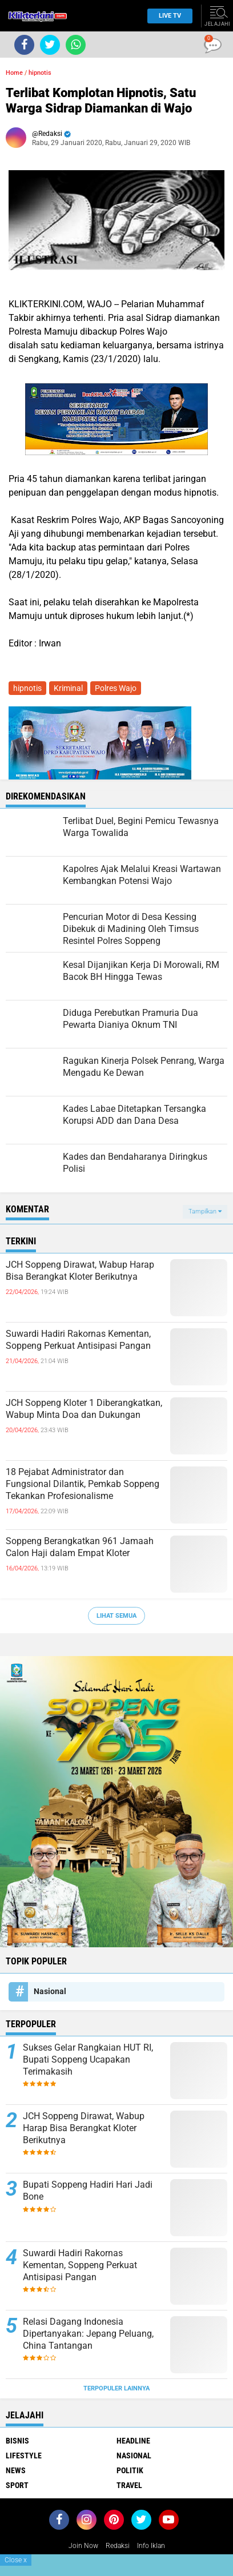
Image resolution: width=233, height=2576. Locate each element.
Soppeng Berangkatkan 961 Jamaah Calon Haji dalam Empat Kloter (80, 1547)
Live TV (166, 15)
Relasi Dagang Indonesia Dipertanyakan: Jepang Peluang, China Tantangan (88, 2333)
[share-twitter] (50, 45)
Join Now (83, 2546)
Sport (17, 2485)
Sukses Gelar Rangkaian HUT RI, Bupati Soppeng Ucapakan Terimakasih (88, 2059)
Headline (133, 2440)
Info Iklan (151, 2546)
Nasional (50, 1991)
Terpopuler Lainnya (116, 2388)
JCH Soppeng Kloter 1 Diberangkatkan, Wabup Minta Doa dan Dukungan (84, 1408)
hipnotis (40, 73)
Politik (129, 2470)
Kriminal (68, 688)
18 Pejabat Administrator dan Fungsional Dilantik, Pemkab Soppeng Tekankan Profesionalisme (82, 1483)
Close (16, 2560)
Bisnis (17, 2440)
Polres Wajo (115, 688)
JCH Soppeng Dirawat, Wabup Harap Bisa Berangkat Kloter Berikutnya (80, 1270)
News (16, 2470)
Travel (129, 2485)
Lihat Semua (116, 1615)
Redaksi (118, 2546)
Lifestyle (24, 2455)
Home (14, 73)
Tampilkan (205, 1211)
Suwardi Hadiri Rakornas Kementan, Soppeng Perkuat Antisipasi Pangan (78, 1339)
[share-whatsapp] (76, 45)
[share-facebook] (24, 45)
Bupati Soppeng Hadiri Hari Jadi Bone (87, 2190)
